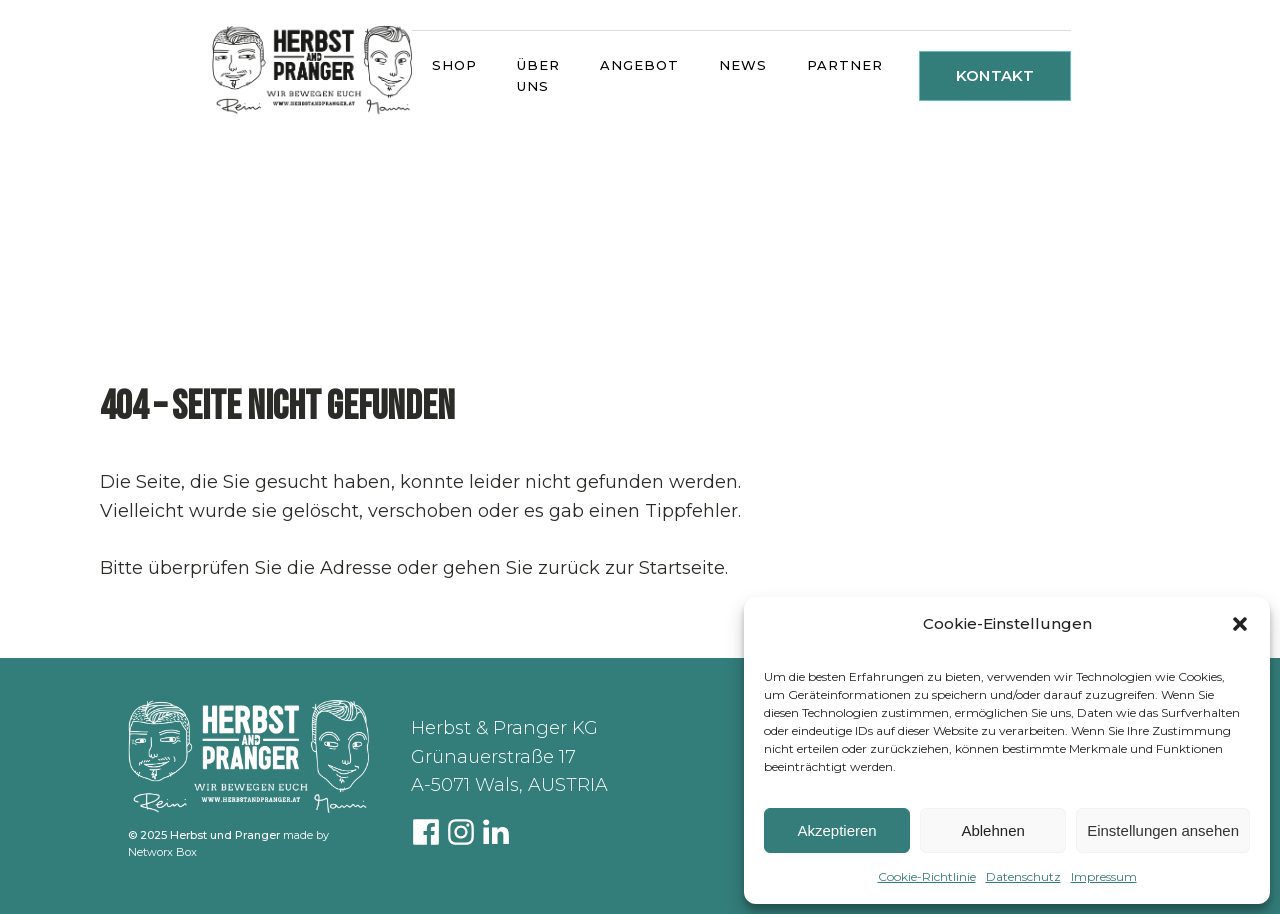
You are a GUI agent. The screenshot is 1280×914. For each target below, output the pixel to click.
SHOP (454, 65)
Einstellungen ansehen (1163, 830)
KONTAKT (995, 75)
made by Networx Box (228, 843)
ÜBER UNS (538, 75)
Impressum (1104, 876)
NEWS (743, 65)
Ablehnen (992, 830)
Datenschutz (1023, 876)
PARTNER (845, 65)
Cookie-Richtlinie (927, 876)
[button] (1240, 624)
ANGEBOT (639, 65)
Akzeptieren (836, 830)
